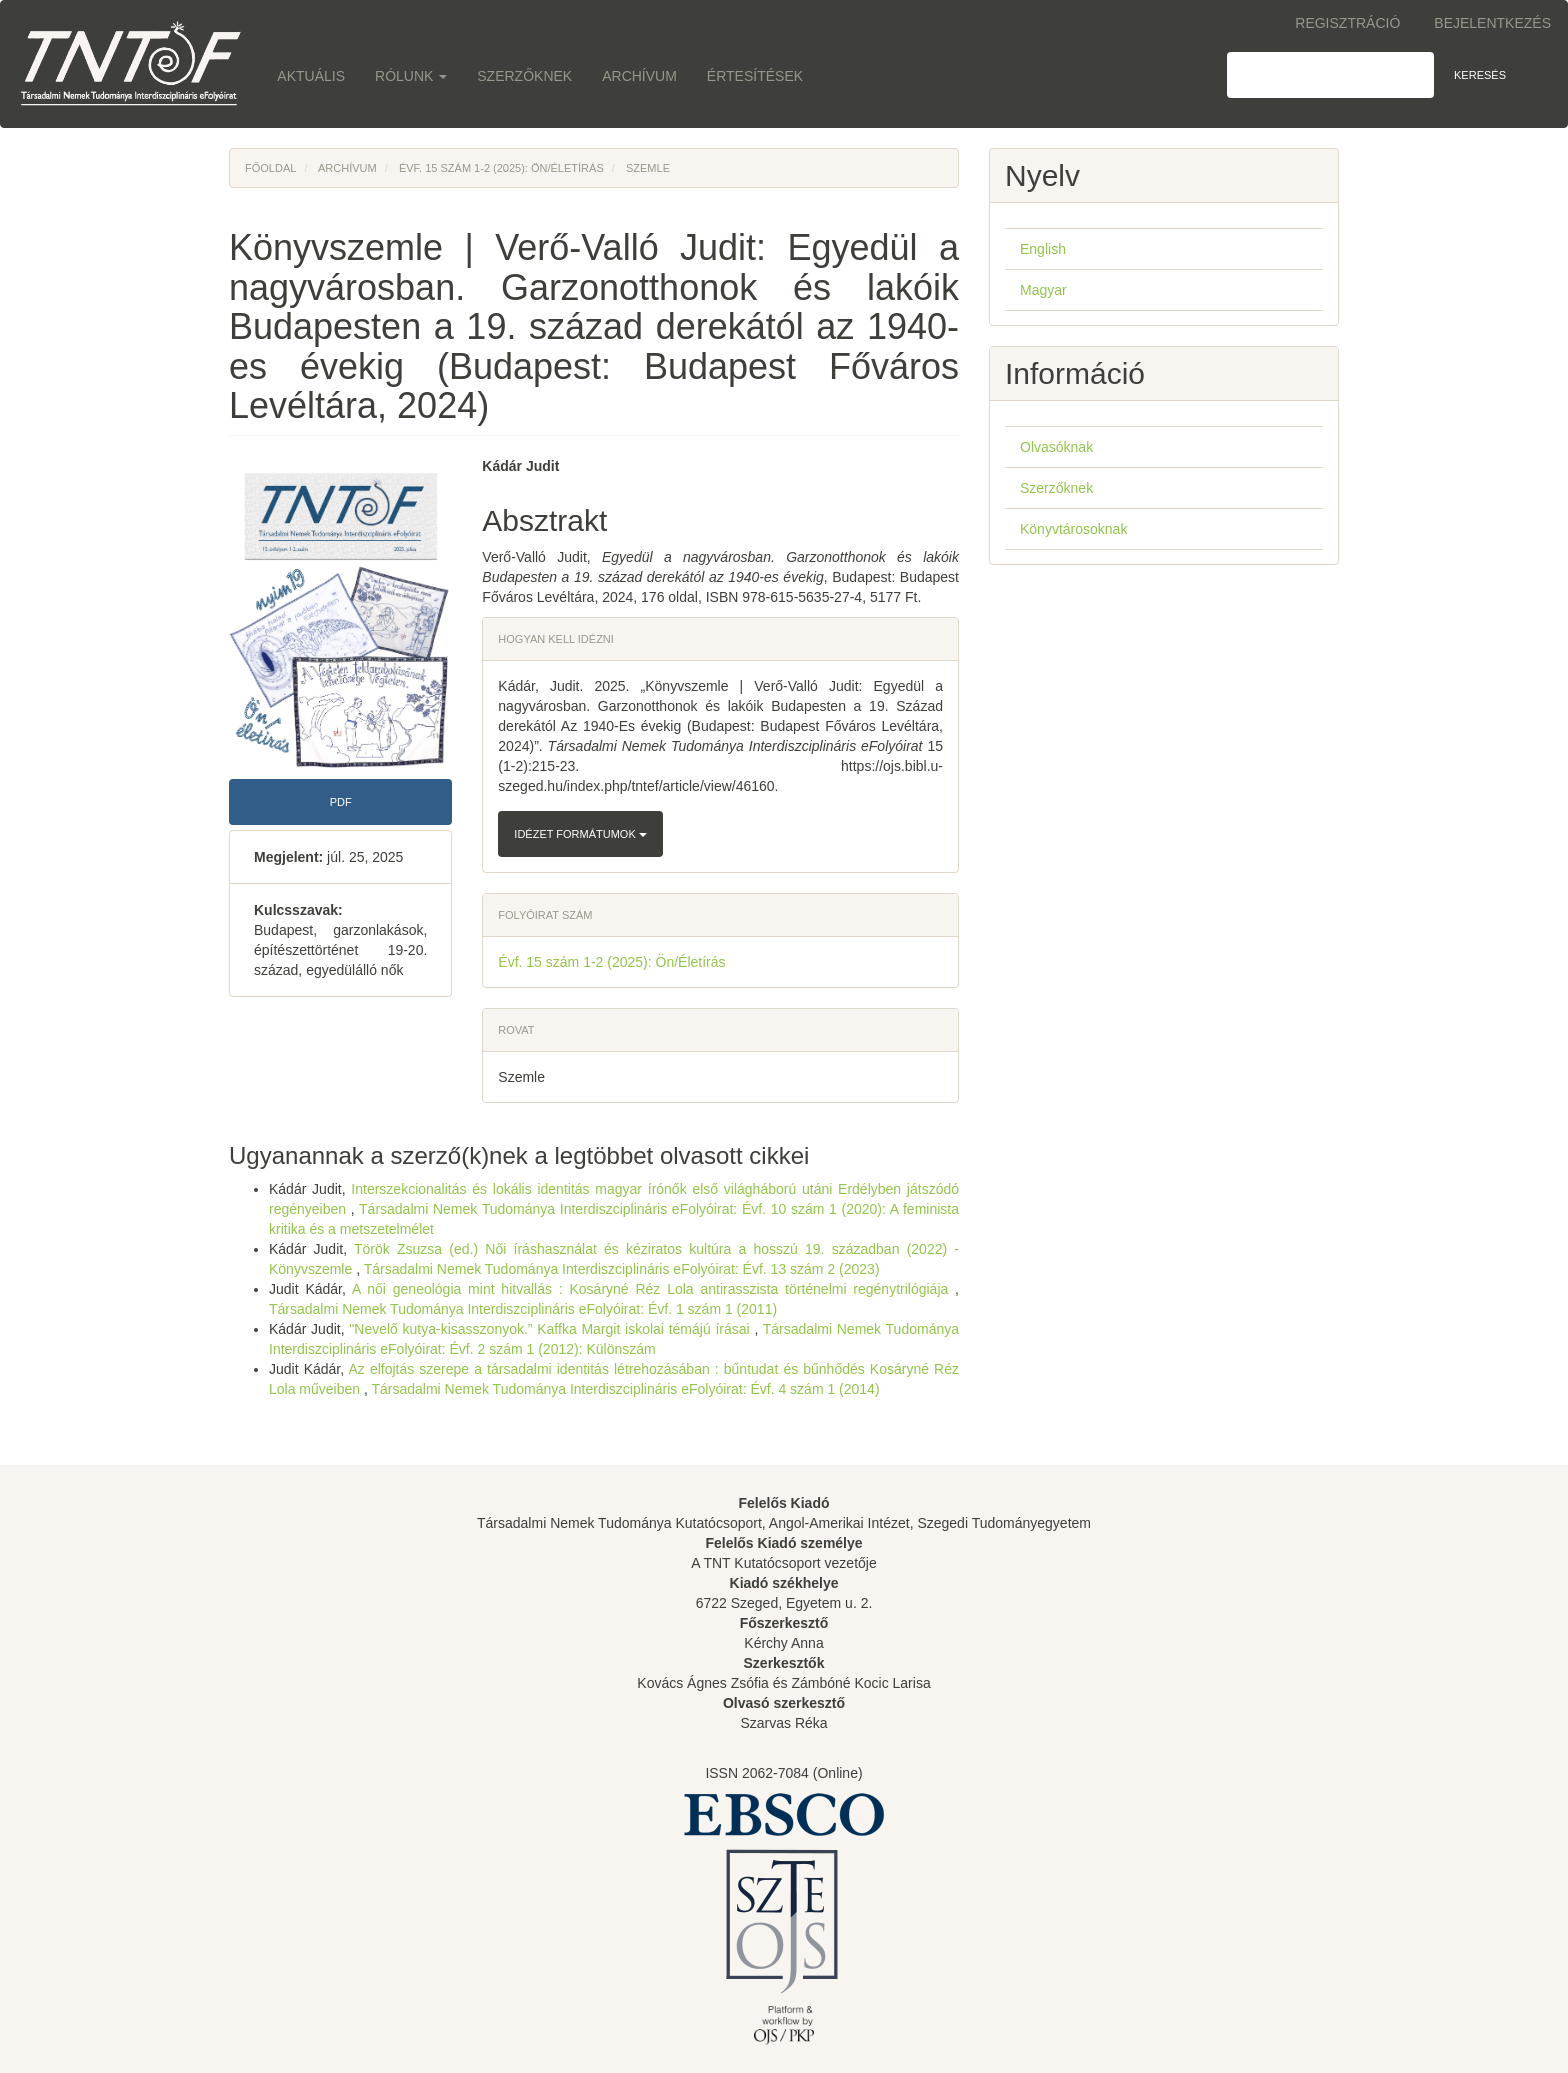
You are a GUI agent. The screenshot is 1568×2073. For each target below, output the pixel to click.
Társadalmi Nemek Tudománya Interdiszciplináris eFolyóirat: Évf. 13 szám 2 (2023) (622, 1269)
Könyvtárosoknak (1073, 529)
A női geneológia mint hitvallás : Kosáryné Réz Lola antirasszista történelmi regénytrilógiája (653, 1289)
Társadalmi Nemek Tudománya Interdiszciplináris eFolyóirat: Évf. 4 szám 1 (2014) (625, 1389)
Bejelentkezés (1492, 23)
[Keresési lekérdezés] (1330, 75)
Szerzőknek (524, 76)
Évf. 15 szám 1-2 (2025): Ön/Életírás (501, 168)
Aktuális (311, 76)
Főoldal (270, 168)
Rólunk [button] (411, 76)
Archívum (639, 76)
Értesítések (755, 76)
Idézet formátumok (580, 834)
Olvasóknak (1056, 447)
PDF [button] (341, 802)
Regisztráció (1347, 23)
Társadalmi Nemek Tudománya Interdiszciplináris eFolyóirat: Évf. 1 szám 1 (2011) (523, 1309)
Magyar (1043, 290)
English (1043, 249)
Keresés (1480, 75)
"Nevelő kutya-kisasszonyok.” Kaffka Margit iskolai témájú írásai (551, 1329)
